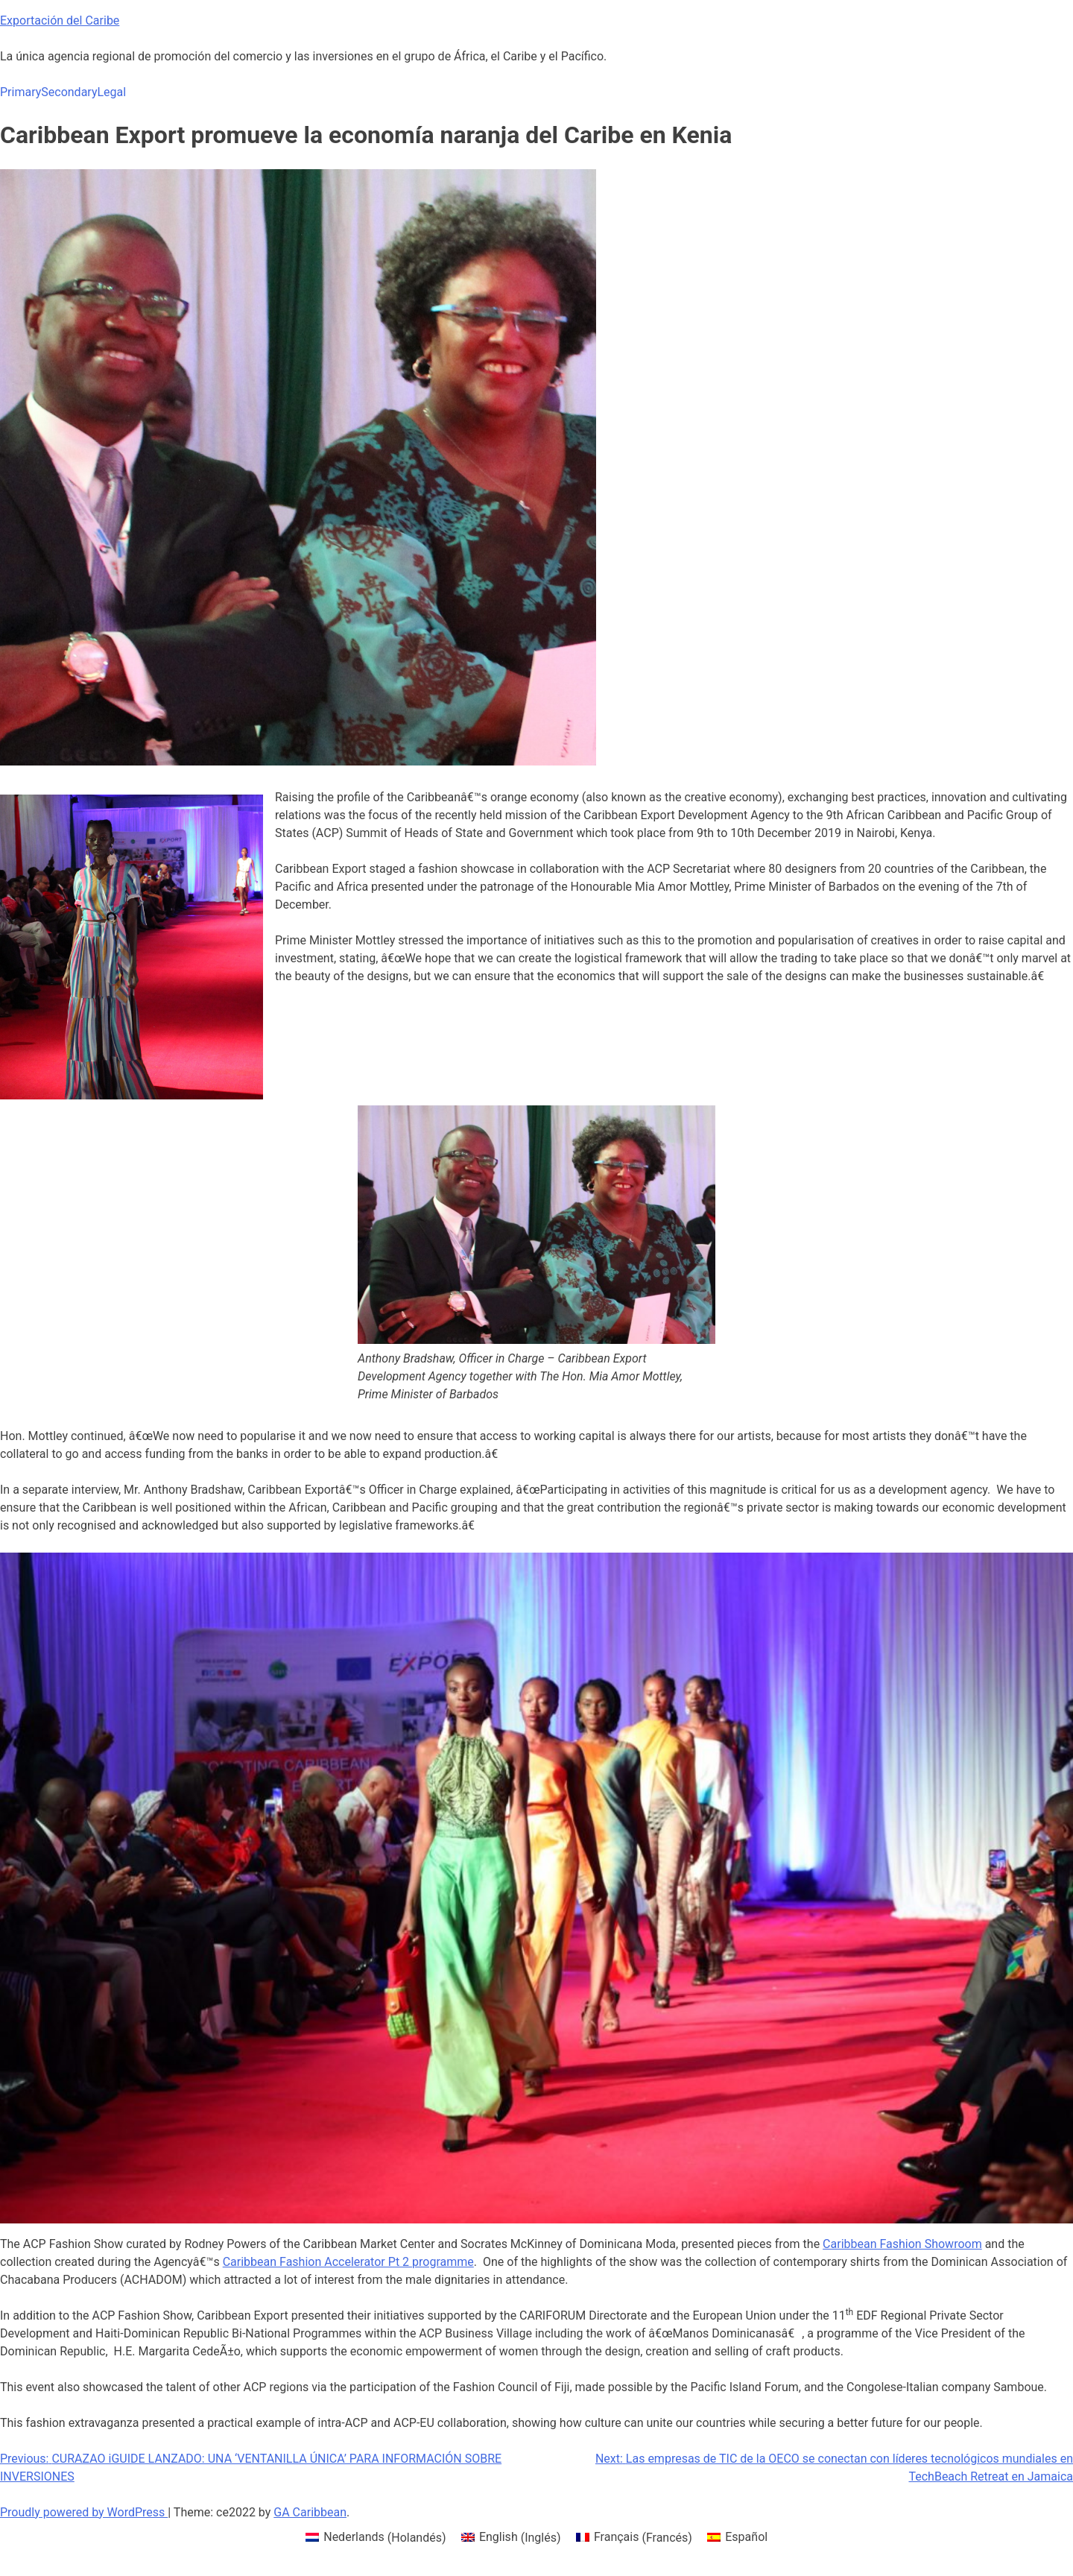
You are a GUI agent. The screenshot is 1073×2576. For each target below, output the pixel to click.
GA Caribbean (309, 2512)
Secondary (69, 92)
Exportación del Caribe (59, 20)
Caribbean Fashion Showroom (902, 2244)
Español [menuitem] (746, 2537)
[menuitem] (376, 2538)
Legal (111, 92)
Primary (20, 92)
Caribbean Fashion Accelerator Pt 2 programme (348, 2262)
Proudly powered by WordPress (84, 2512)
